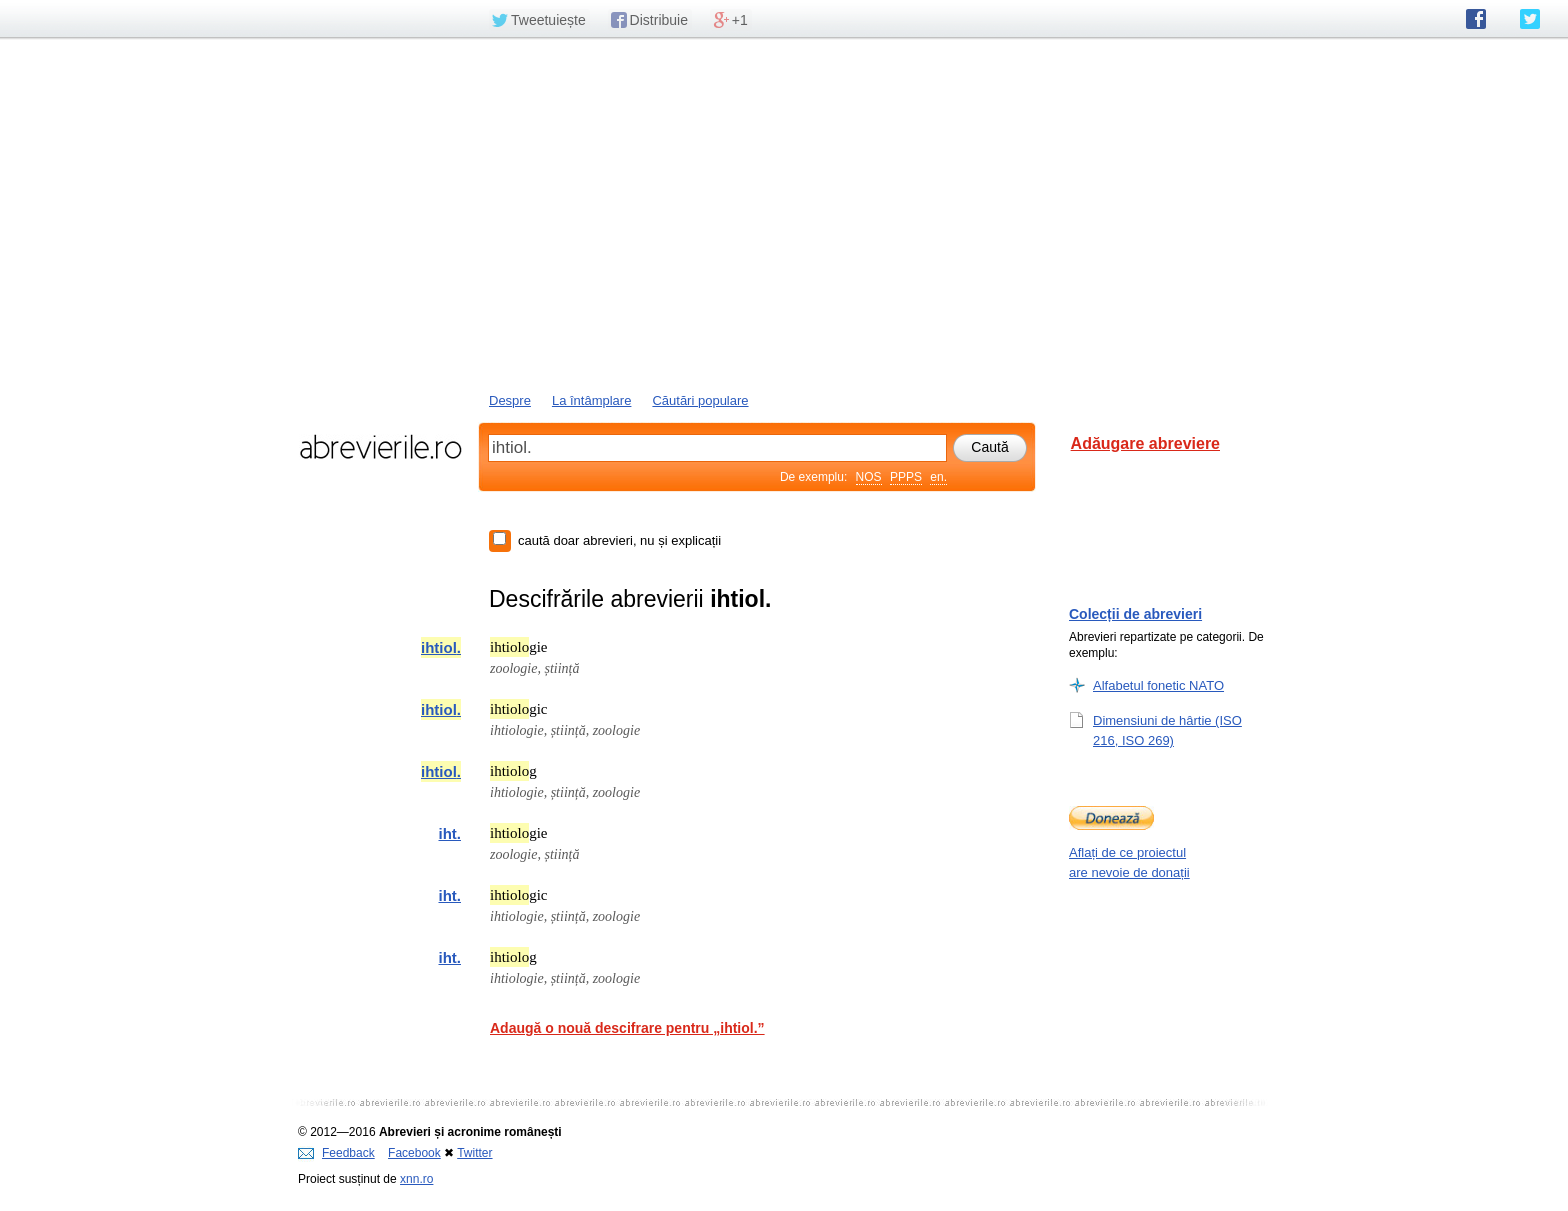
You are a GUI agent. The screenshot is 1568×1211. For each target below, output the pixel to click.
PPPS (906, 477)
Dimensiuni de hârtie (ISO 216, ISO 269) (1167, 730)
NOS (869, 477)
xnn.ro (416, 1179)
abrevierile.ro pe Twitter (1530, 19)
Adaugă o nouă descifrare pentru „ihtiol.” (627, 1028)
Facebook (414, 1153)
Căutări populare (700, 400)
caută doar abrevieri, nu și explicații (619, 540)
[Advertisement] (784, 213)
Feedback (336, 1153)
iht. (450, 833)
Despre (510, 400)
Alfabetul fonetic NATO (1158, 685)
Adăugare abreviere (1145, 443)
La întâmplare (592, 400)
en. (938, 477)
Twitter (474, 1153)
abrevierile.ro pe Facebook (1476, 19)
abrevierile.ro (380, 447)
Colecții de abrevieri (1135, 614)
